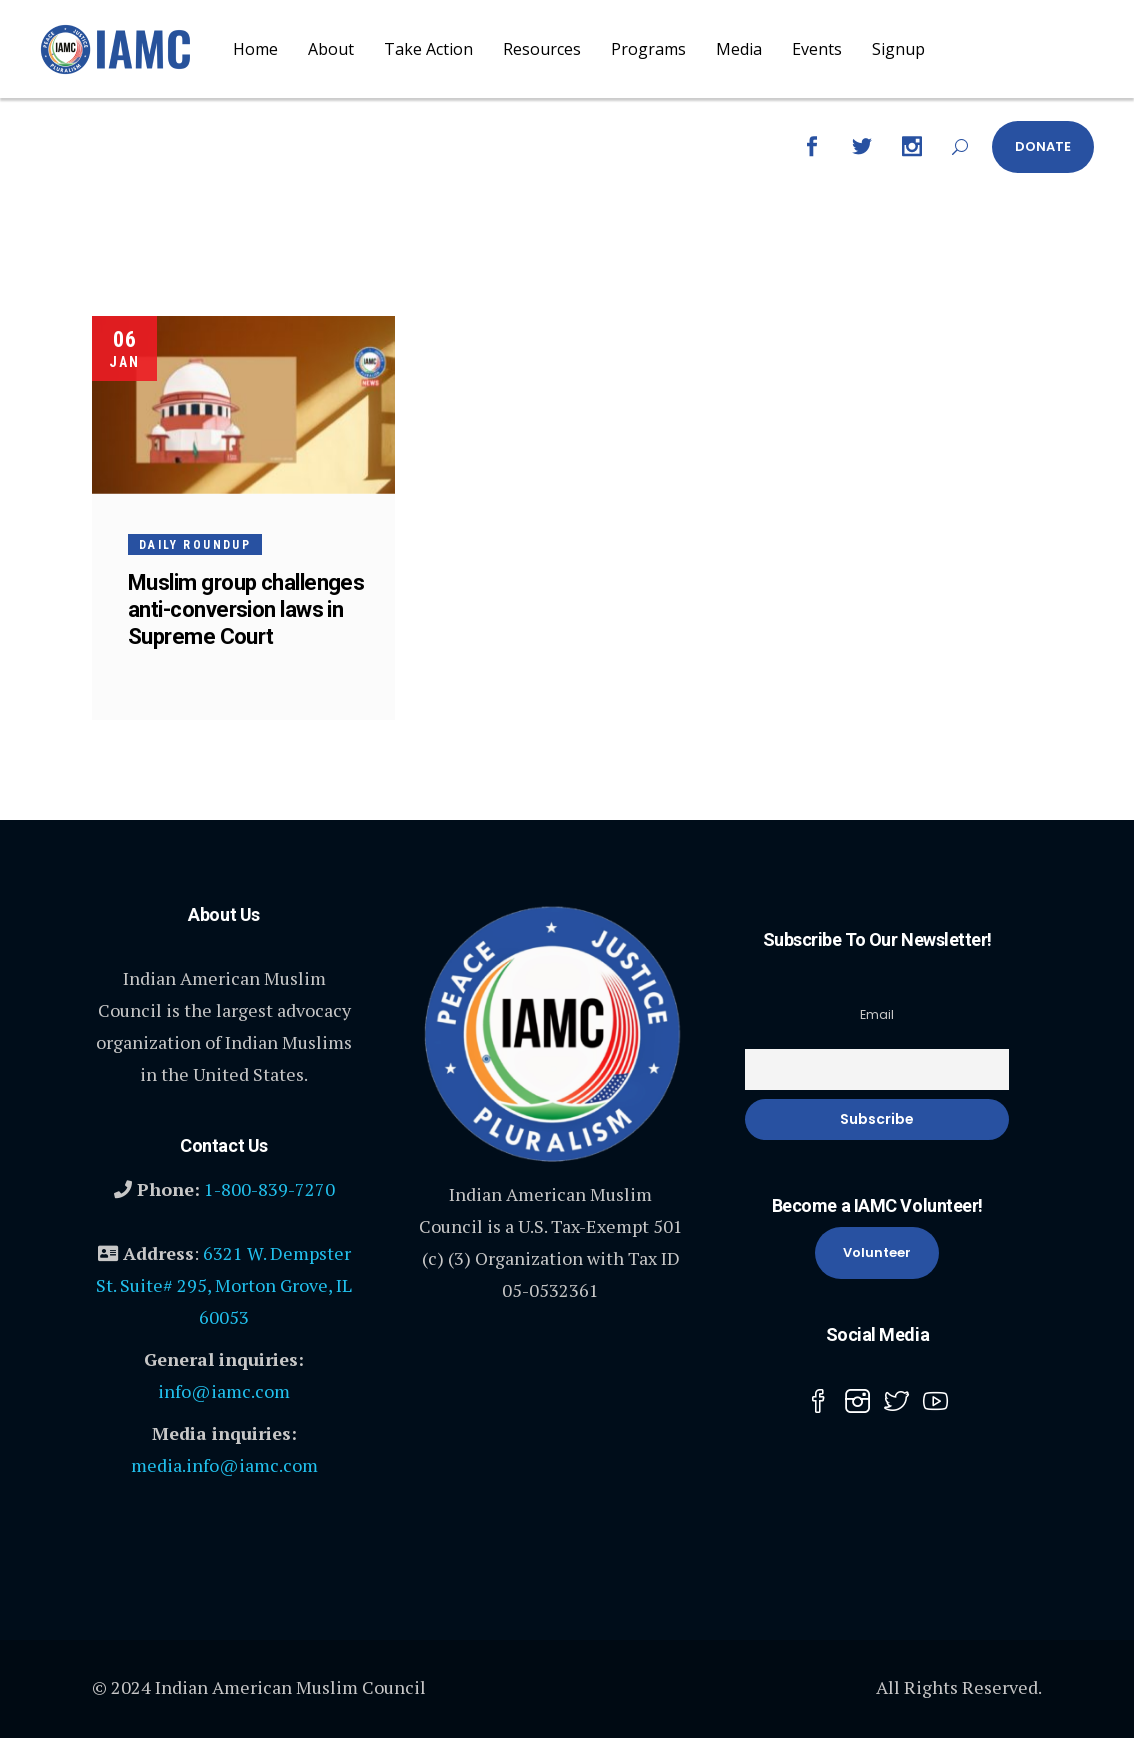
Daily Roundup (195, 545)
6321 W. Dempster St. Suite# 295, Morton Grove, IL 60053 (224, 1285)
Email (877, 1014)
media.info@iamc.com (224, 1465)
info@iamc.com (224, 1391)
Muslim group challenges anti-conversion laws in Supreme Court (246, 609)
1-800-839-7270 (269, 1189)
